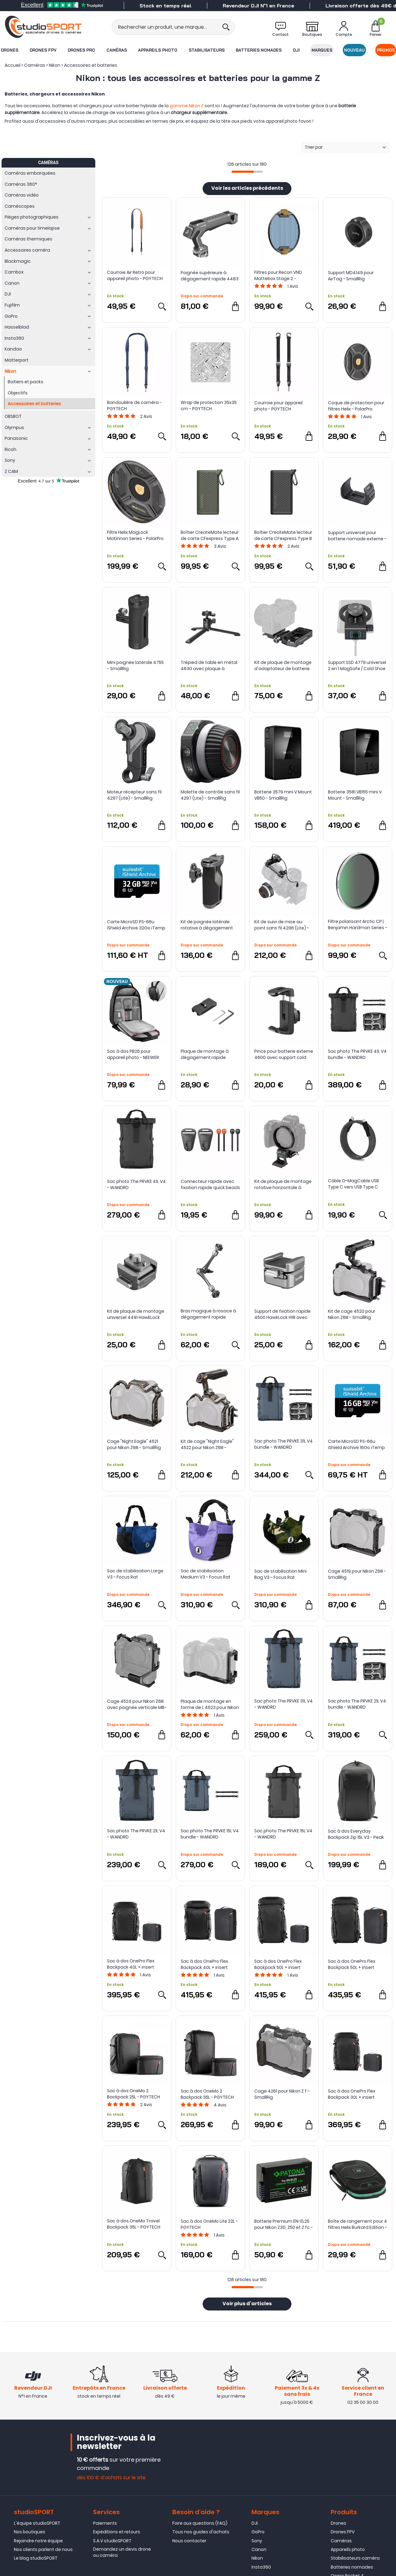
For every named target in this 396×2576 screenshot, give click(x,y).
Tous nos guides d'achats (200, 2532)
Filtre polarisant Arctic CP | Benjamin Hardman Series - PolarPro (357, 924)
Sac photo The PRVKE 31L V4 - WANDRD (283, 1704)
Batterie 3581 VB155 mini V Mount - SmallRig (355, 795)
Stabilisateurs (207, 50)
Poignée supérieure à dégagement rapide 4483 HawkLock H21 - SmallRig (210, 276)
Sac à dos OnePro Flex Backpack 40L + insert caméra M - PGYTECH (130, 1964)
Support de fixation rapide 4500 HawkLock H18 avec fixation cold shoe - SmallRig (282, 1314)
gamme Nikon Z (187, 106)
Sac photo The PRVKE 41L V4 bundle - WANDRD (357, 1054)
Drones (9, 50)
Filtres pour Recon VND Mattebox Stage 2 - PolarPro (278, 275)
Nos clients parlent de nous (43, 2549)
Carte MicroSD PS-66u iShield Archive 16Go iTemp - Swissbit (356, 1444)
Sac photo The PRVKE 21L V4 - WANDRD (136, 1834)
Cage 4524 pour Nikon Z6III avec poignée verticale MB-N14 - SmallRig (136, 1704)
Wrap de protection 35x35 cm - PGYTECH (209, 405)
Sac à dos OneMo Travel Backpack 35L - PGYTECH (133, 2224)
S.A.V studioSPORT (112, 2541)
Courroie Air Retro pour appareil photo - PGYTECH (135, 275)
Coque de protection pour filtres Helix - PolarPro (356, 406)
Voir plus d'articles (247, 2304)
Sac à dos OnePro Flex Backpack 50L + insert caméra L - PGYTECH (351, 1964)
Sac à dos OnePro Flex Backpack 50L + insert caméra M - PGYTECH (278, 1964)
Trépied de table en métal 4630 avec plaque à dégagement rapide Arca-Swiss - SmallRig (210, 665)
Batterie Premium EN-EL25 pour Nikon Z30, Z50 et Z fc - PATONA (283, 2224)
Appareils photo (157, 50)
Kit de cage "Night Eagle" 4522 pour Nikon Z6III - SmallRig (207, 1444)
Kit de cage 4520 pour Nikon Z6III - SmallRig (351, 1314)
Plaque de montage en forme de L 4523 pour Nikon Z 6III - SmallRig (210, 1704)
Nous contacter (189, 2541)
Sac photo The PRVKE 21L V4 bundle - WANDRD (357, 1704)
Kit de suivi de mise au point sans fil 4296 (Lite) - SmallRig (281, 925)
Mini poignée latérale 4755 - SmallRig (135, 665)
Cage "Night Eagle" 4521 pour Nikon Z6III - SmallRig (134, 1444)
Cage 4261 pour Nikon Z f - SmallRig (282, 2094)
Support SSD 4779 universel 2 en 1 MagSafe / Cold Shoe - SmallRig (357, 665)
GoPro (258, 2532)
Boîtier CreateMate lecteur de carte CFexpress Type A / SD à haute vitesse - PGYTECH (210, 535)
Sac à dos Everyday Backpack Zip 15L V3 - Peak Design (356, 1834)
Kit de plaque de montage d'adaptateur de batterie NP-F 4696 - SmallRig (283, 665)
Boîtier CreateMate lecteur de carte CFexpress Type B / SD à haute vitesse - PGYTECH (283, 535)
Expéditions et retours (116, 2532)
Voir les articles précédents (247, 188)
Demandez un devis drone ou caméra (122, 2552)
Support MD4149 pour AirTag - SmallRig (351, 276)
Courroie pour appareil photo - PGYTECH (278, 406)
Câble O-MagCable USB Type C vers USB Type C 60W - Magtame (353, 1184)
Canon (259, 2549)
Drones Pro (81, 50)
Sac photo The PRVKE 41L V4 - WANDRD (136, 1184)
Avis (292, 286)
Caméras (116, 50)
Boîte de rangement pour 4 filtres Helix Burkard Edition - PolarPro (357, 2224)
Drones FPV (43, 50)
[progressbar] (247, 172)
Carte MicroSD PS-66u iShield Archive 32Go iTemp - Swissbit (136, 925)
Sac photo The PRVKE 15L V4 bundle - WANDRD (210, 1834)
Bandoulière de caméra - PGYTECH (134, 405)
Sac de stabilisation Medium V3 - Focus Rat (205, 1574)
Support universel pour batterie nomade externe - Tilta (357, 535)
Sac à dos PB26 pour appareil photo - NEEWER (133, 1054)
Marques (322, 50)
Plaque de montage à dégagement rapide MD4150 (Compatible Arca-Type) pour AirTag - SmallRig (210, 1054)
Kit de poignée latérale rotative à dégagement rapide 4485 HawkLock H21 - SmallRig (210, 925)
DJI (296, 50)
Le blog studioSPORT (36, 2558)
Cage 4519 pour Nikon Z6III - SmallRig (357, 1574)
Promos (386, 50)
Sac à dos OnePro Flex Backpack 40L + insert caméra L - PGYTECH (204, 1964)
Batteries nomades (259, 50)
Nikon (257, 2558)
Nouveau (354, 50)
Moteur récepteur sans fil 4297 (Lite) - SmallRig (134, 795)
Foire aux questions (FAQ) (199, 2523)
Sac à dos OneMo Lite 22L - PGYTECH (209, 2224)
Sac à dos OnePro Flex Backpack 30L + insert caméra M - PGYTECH (351, 2094)
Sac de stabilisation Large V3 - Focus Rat (135, 1574)
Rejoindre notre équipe (38, 2541)
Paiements (105, 2523)
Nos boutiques (29, 2532)
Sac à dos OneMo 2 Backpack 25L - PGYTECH (133, 2094)
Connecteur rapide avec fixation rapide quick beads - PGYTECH (210, 1184)
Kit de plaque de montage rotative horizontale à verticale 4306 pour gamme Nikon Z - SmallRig (283, 1184)
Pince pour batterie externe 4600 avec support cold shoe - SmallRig (283, 1054)
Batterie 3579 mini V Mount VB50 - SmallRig (283, 795)
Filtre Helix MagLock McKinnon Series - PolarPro (135, 535)
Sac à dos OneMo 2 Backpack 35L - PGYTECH (207, 2094)
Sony (257, 2541)
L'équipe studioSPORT (37, 2523)
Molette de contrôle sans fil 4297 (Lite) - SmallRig (210, 795)
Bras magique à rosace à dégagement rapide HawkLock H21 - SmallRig (208, 1314)
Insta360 (261, 2567)
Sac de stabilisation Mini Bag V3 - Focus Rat (280, 1574)
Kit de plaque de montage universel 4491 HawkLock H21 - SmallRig (135, 1314)
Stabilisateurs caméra (355, 2558)
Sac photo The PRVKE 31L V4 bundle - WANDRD (283, 1444)
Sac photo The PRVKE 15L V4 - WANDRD (283, 1834)
